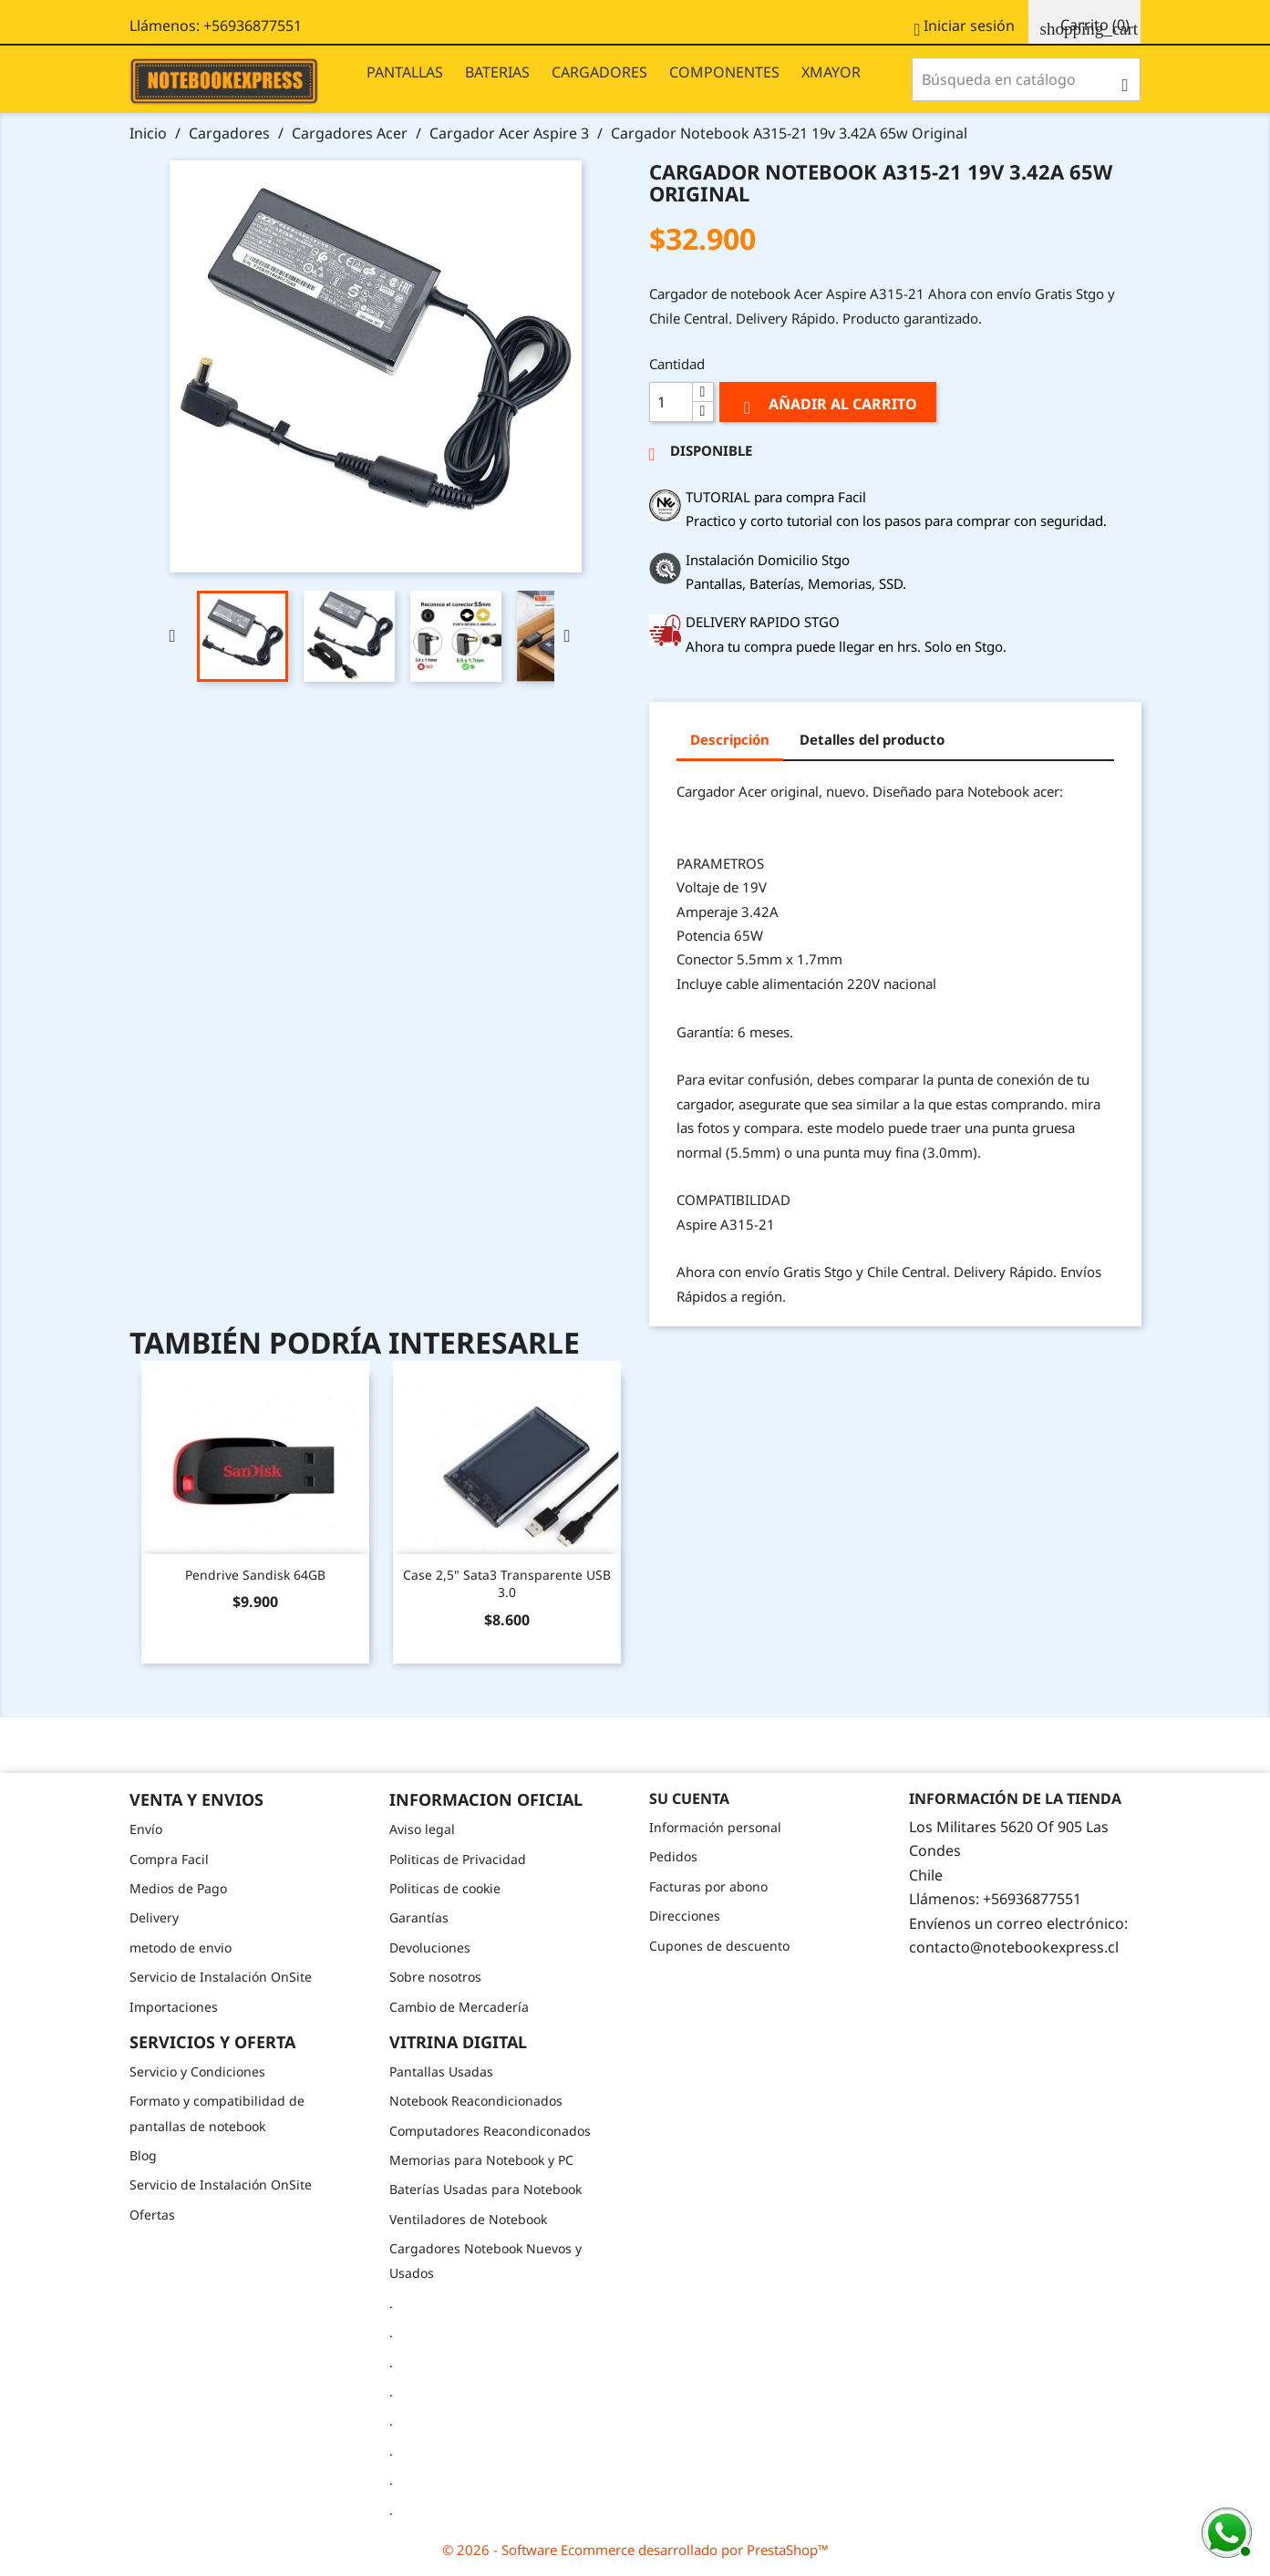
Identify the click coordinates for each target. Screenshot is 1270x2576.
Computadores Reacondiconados (490, 2130)
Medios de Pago (178, 1888)
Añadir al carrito (827, 405)
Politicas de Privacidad (457, 1859)
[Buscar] (1026, 79)
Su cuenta (689, 1798)
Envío (145, 1829)
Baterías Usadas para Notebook (485, 2189)
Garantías (419, 1917)
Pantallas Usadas (441, 2071)
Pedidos (673, 1856)
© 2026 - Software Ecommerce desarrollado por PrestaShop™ (635, 2549)
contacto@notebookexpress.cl (1014, 1947)
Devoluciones (429, 1947)
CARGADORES (599, 72)
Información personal (715, 1827)
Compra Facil (169, 1859)
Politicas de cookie (445, 1888)
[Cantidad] (671, 402)
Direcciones (684, 1915)
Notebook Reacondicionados (476, 2100)
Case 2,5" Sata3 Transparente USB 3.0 (507, 1584)
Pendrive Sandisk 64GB (255, 1574)
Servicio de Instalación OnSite (220, 1976)
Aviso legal (422, 1829)
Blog (143, 2155)
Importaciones (173, 2006)
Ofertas (152, 2214)
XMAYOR (831, 72)
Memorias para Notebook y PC (481, 2160)
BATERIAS (497, 72)
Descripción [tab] (729, 739)
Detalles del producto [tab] (872, 739)
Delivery (154, 1917)
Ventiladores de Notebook (468, 2219)
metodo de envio (180, 1947)
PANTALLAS (405, 72)
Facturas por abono (708, 1886)
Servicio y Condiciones (197, 2071)
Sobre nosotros (435, 1976)
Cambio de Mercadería (459, 2006)
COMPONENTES (724, 72)
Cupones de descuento (719, 1945)
